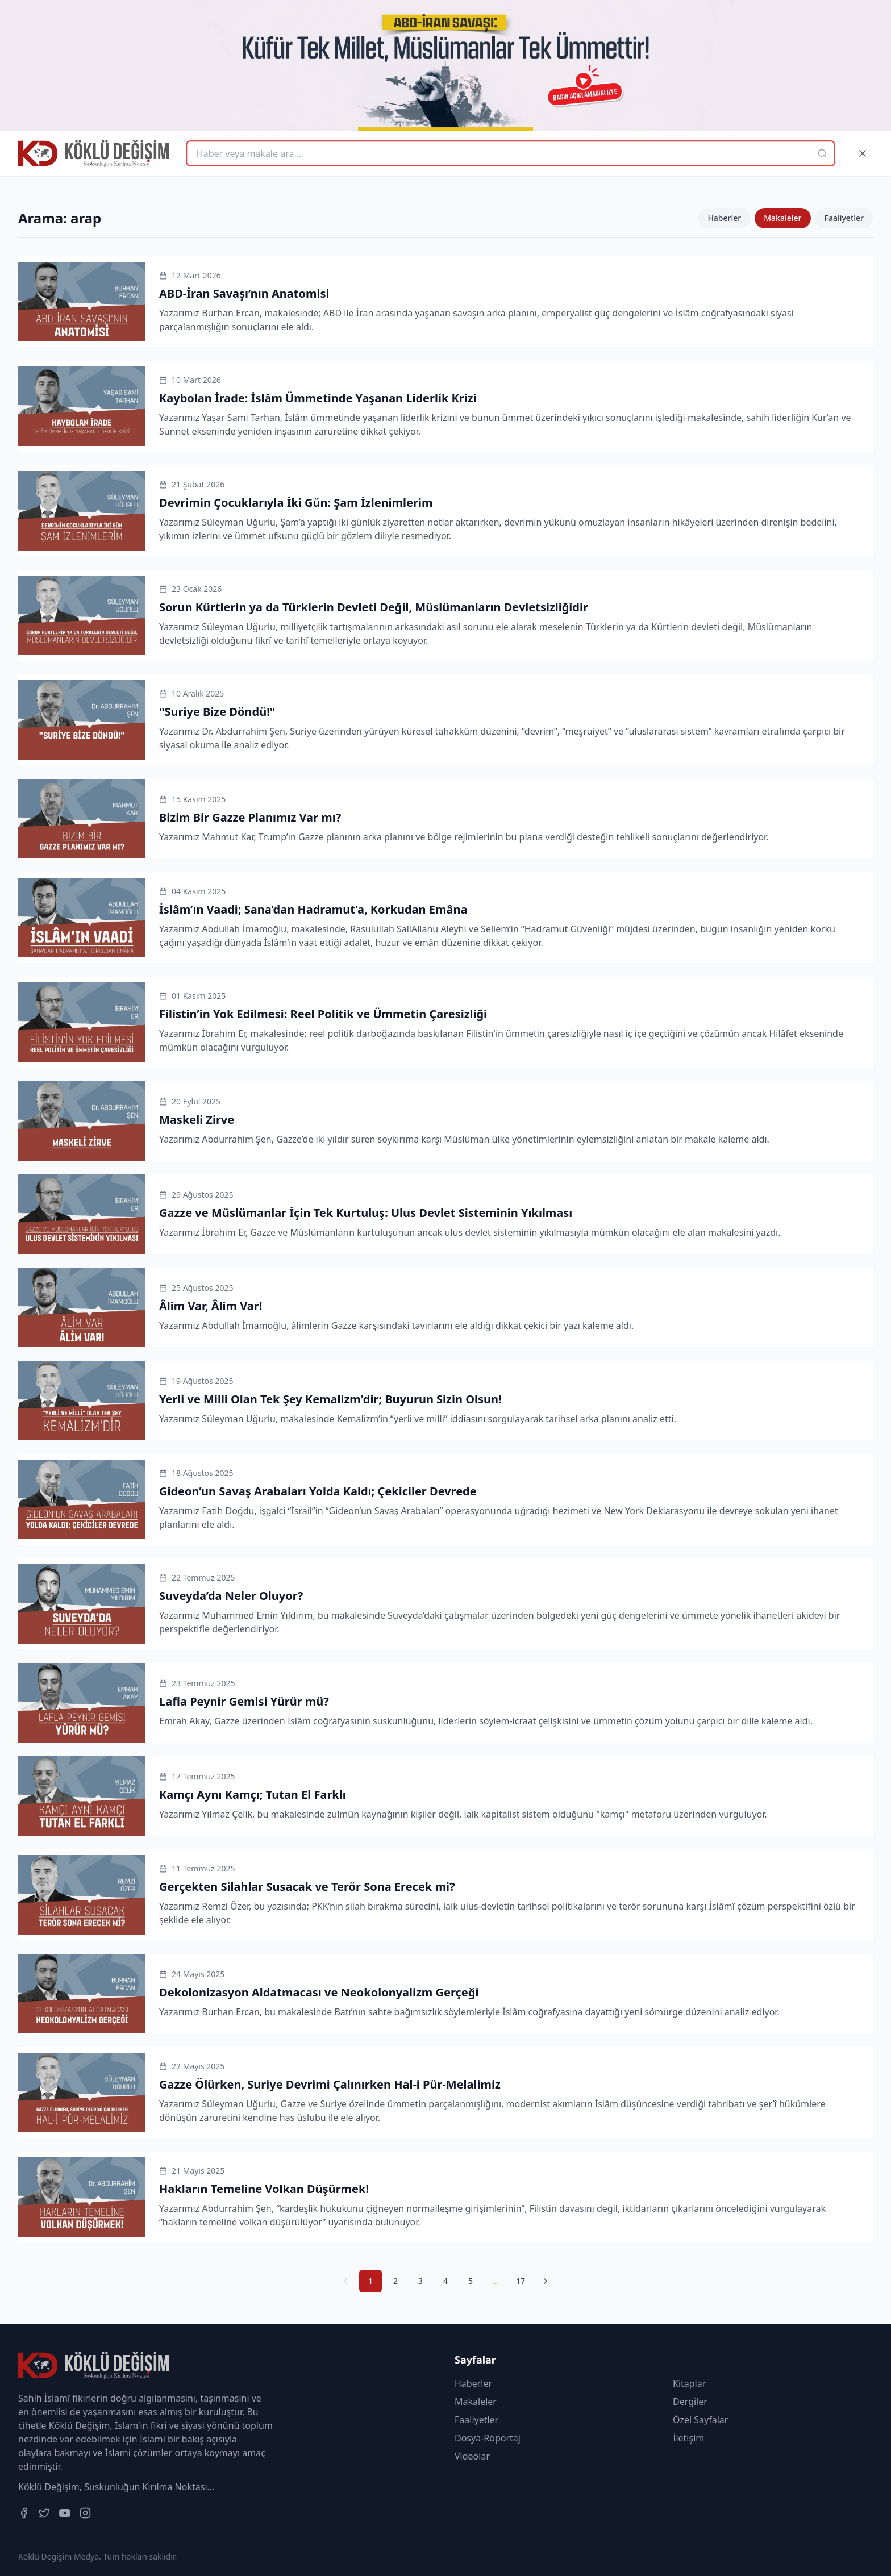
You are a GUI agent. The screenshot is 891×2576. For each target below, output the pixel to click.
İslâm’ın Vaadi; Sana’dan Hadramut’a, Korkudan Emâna (313, 909)
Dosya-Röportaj (488, 2438)
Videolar (472, 2456)
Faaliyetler (844, 217)
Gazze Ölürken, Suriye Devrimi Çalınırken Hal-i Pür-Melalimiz (330, 2084)
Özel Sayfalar (700, 2420)
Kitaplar (689, 2383)
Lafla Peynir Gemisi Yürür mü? (244, 1701)
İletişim (688, 2438)
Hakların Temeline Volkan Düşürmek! (264, 2188)
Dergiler (690, 2401)
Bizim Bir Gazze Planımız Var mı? (250, 817)
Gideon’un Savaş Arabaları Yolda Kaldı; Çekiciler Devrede (318, 1491)
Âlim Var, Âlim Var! (210, 1306)
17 (520, 2280)
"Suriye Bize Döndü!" (217, 711)
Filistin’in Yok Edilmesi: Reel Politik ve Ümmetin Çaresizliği (323, 1014)
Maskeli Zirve (196, 1119)
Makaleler (782, 217)
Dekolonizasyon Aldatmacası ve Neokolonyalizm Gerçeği (318, 1992)
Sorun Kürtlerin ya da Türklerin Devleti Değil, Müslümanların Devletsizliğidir (373, 607)
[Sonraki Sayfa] (545, 2281)
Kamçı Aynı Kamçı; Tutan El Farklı (252, 1794)
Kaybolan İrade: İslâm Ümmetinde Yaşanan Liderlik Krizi (318, 398)
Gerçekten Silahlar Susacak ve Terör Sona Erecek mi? (307, 1886)
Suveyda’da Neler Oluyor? (231, 1595)
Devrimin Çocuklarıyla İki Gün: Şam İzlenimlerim (295, 502)
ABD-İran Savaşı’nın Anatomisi (244, 293)
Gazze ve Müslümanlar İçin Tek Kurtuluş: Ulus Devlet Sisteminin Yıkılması (365, 1212)
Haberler (724, 217)
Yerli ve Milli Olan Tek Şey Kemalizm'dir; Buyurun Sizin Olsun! (330, 1399)
